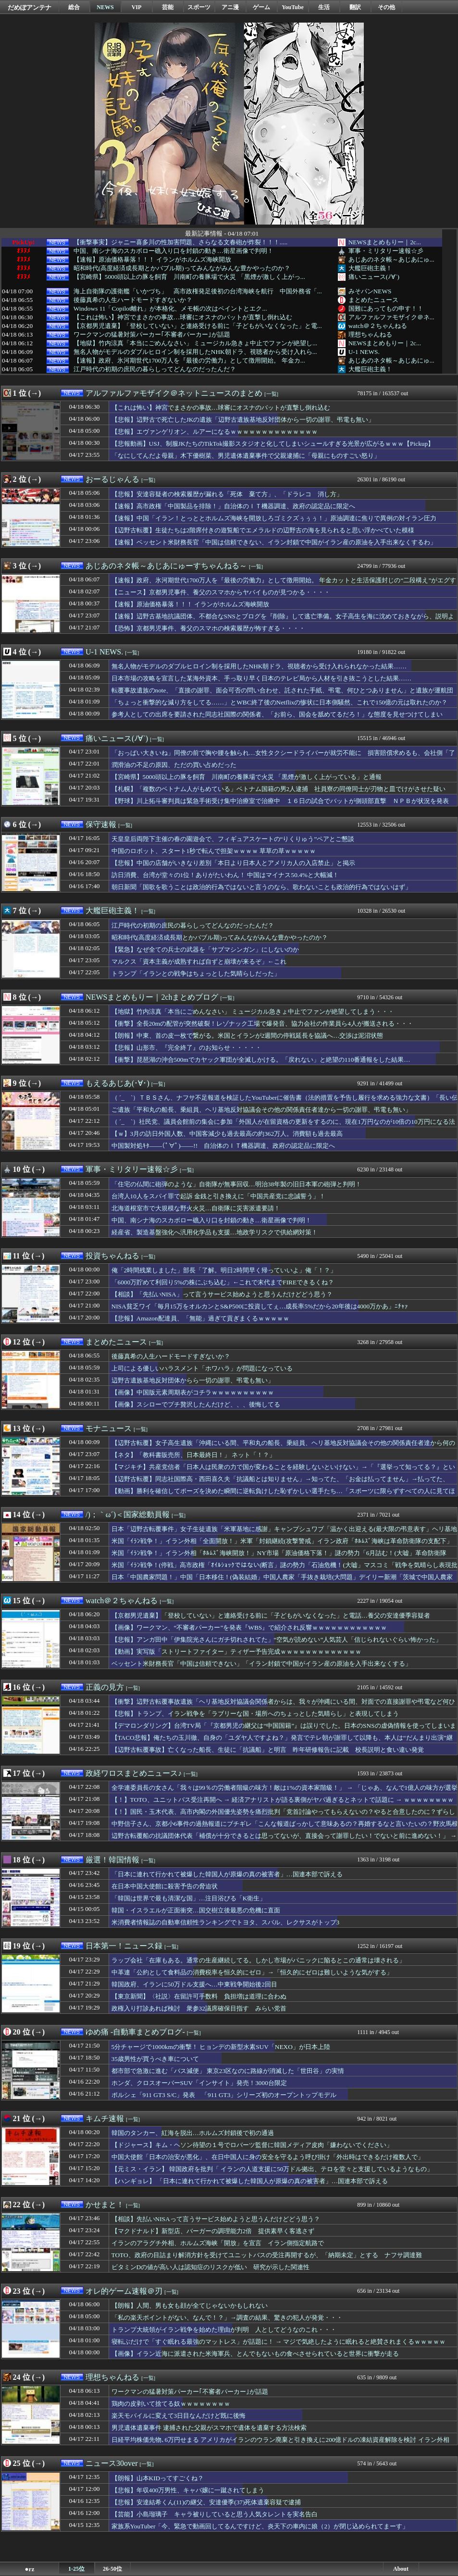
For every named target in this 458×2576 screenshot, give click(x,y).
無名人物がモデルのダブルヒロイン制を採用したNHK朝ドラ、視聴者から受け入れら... (195, 352)
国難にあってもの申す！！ (385, 308)
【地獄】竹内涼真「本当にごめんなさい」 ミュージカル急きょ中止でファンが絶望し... (195, 343)
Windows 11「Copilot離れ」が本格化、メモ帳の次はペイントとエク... (170, 308)
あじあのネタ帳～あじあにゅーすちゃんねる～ (166, 566)
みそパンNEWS (370, 291)
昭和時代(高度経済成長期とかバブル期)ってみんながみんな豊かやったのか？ (182, 268)
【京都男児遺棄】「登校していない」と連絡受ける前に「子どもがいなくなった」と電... (198, 326)
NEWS (105, 7)
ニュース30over (111, 2463)
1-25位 (76, 2568)
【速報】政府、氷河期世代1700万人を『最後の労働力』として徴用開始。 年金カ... (189, 360)
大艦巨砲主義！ (370, 268)
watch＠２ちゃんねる (378, 325)
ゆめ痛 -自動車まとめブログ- (135, 2032)
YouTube (293, 7)
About (400, 2568)
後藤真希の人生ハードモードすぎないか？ (133, 300)
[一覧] (271, 394)
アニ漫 (230, 7)
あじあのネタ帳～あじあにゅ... (391, 259)
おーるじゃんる (112, 479)
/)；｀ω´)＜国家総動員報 (128, 1514)
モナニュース (109, 1428)
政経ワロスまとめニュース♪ (134, 1773)
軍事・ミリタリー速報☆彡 (385, 250)
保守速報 (101, 824)
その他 (386, 7)
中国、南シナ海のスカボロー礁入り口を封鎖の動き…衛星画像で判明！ (173, 251)
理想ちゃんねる (370, 334)
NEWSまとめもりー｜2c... (384, 242)
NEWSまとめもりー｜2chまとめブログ (152, 997)
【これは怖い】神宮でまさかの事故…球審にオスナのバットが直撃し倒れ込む (183, 317)
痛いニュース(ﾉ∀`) (373, 276)
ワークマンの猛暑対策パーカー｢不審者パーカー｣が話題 (152, 334)
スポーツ (198, 7)
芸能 (167, 7)
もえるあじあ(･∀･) (117, 1083)
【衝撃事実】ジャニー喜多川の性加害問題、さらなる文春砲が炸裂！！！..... (181, 242)
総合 (74, 7)
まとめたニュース (373, 299)
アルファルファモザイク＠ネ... (391, 317)
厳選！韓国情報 (112, 1860)
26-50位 (112, 2568)
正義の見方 (105, 1687)
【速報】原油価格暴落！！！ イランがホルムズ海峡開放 (152, 259)
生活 (324, 7)
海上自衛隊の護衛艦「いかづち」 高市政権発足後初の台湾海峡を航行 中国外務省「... (198, 291)
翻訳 (355, 7)
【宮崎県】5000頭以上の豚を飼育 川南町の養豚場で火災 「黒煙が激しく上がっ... (189, 277)
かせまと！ (105, 2204)
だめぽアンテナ (29, 7)
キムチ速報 (105, 2118)
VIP (137, 7)
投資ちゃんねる (112, 1256)
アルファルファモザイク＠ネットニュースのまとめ (174, 393)
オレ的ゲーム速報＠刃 (124, 2291)
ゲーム (261, 7)
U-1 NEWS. (364, 351)
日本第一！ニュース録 (124, 1946)
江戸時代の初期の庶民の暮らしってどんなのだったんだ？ (155, 369)
